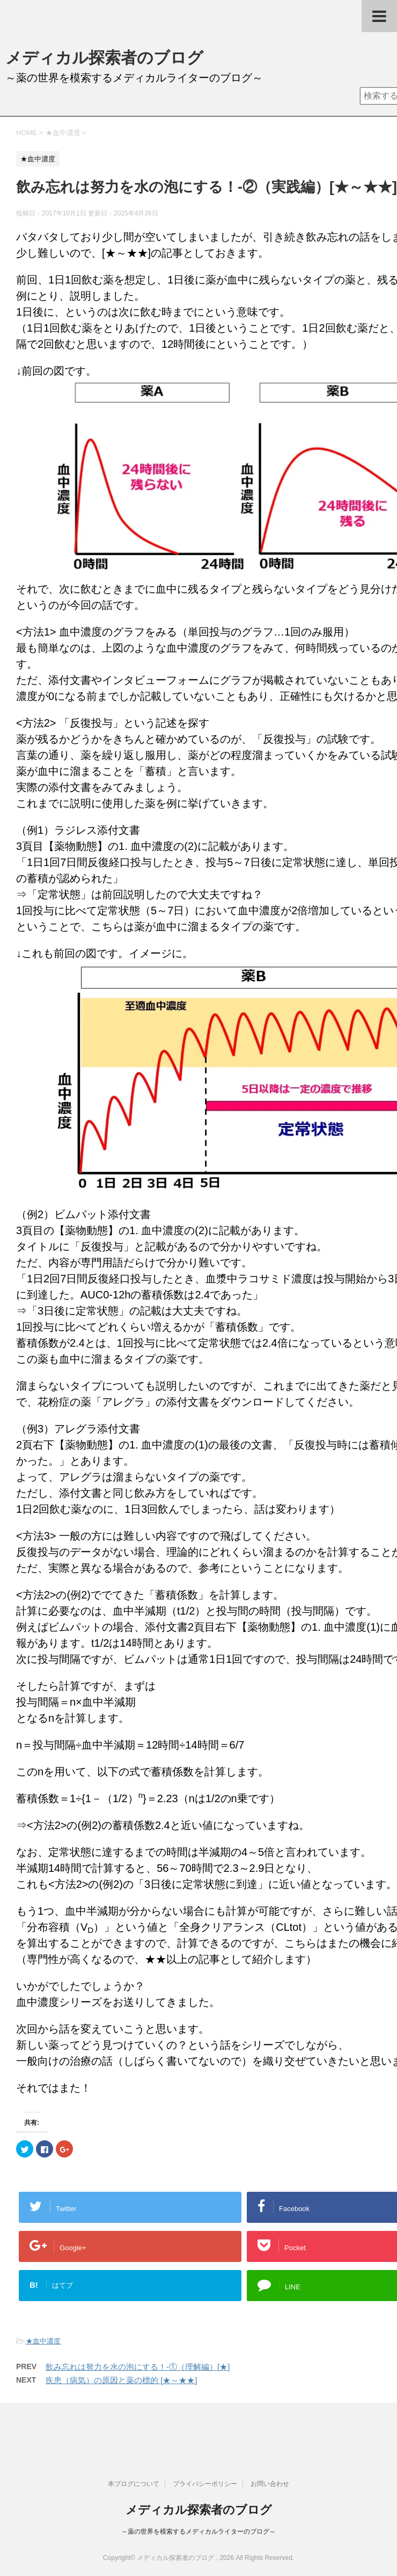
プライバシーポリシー (205, 2484)
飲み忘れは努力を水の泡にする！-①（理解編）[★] (138, 2366)
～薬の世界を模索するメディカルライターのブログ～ (198, 2531)
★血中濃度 (43, 2341)
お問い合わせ (270, 2484)
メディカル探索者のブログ (104, 57)
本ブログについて (133, 2484)
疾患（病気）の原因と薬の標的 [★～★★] (121, 2380)
